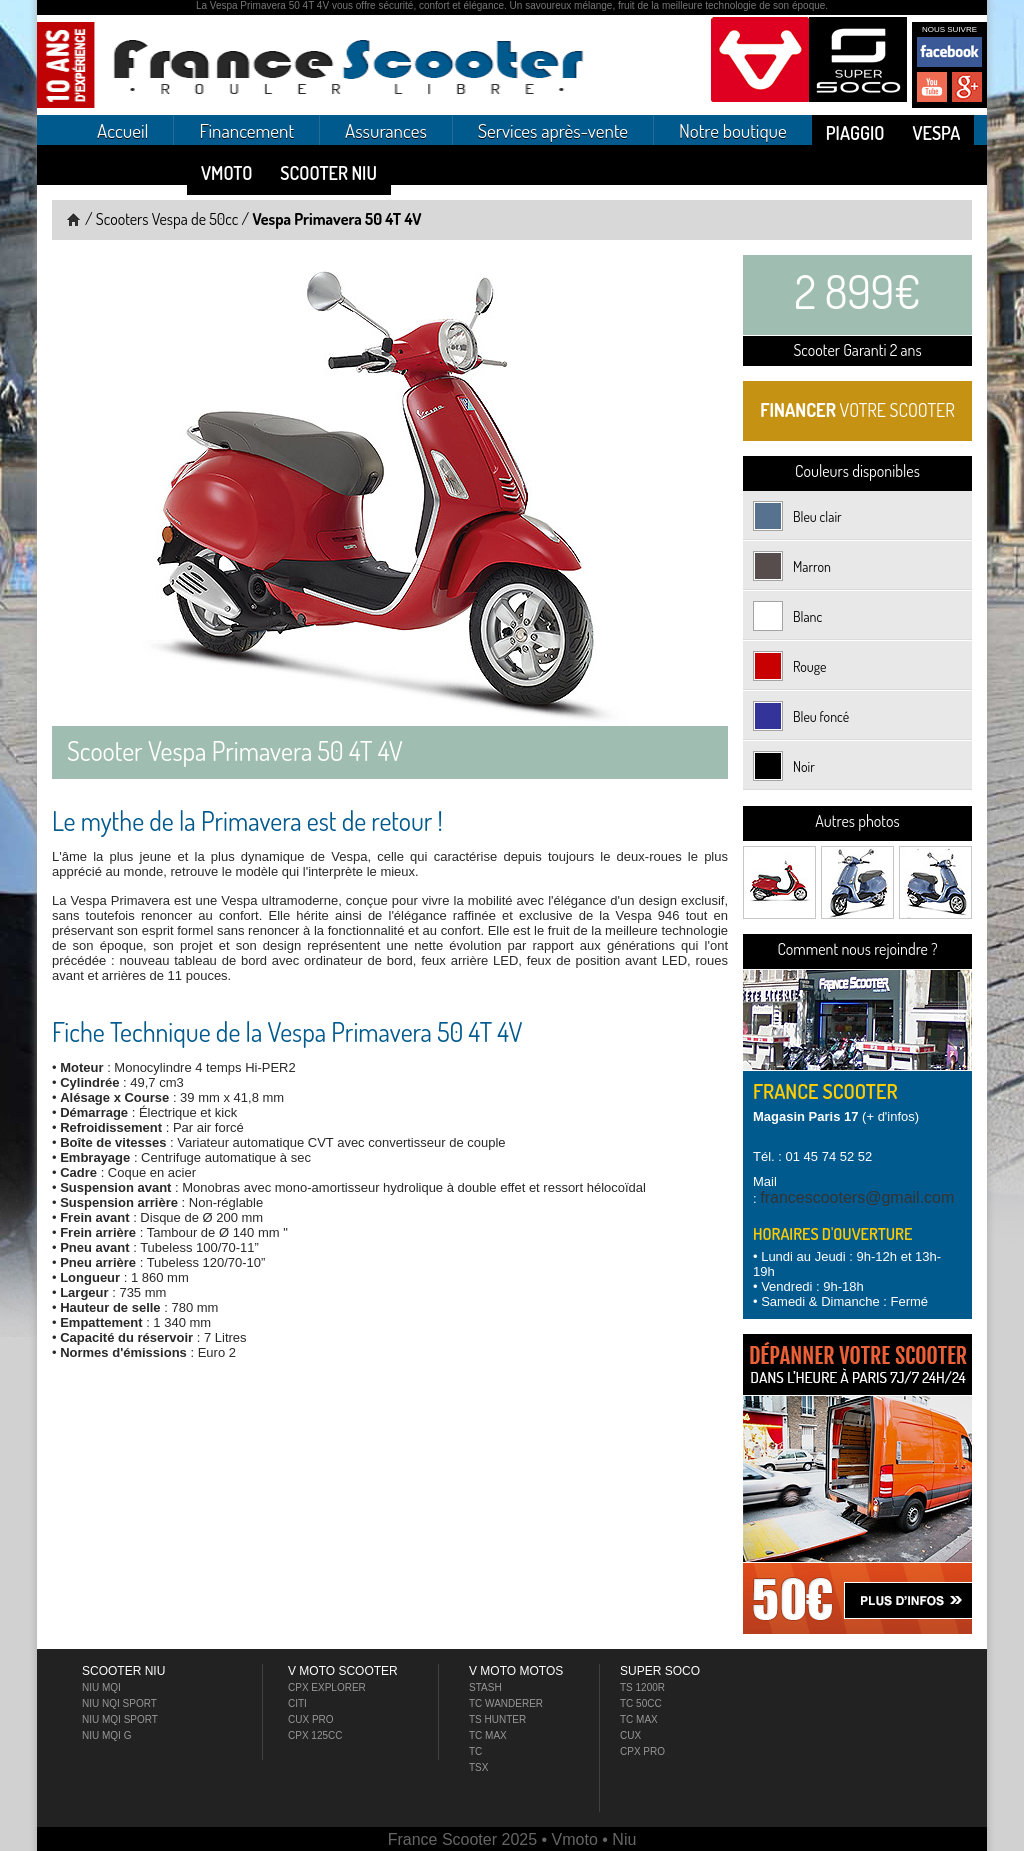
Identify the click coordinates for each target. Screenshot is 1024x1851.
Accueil (122, 130)
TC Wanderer (506, 1703)
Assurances (386, 130)
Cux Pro (311, 1719)
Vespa (936, 133)
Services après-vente (553, 130)
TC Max (488, 1735)
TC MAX (639, 1719)
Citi (297, 1703)
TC (475, 1751)
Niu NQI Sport (119, 1703)
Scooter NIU (328, 173)
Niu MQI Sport (120, 1719)
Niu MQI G (106, 1735)
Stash (485, 1687)
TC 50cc (641, 1703)
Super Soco (660, 1671)
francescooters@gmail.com (857, 1197)
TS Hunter (497, 1719)
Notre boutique (733, 130)
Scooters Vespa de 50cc (167, 219)
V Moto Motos (516, 1671)
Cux (630, 1735)
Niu (624, 1839)
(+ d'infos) (836, 1116)
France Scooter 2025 (465, 1839)
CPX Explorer (327, 1687)
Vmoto (226, 173)
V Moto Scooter (343, 1671)
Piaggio (855, 133)
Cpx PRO (642, 1751)
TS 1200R (642, 1687)
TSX (478, 1767)
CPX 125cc (315, 1735)
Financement (246, 130)
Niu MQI (101, 1687)
